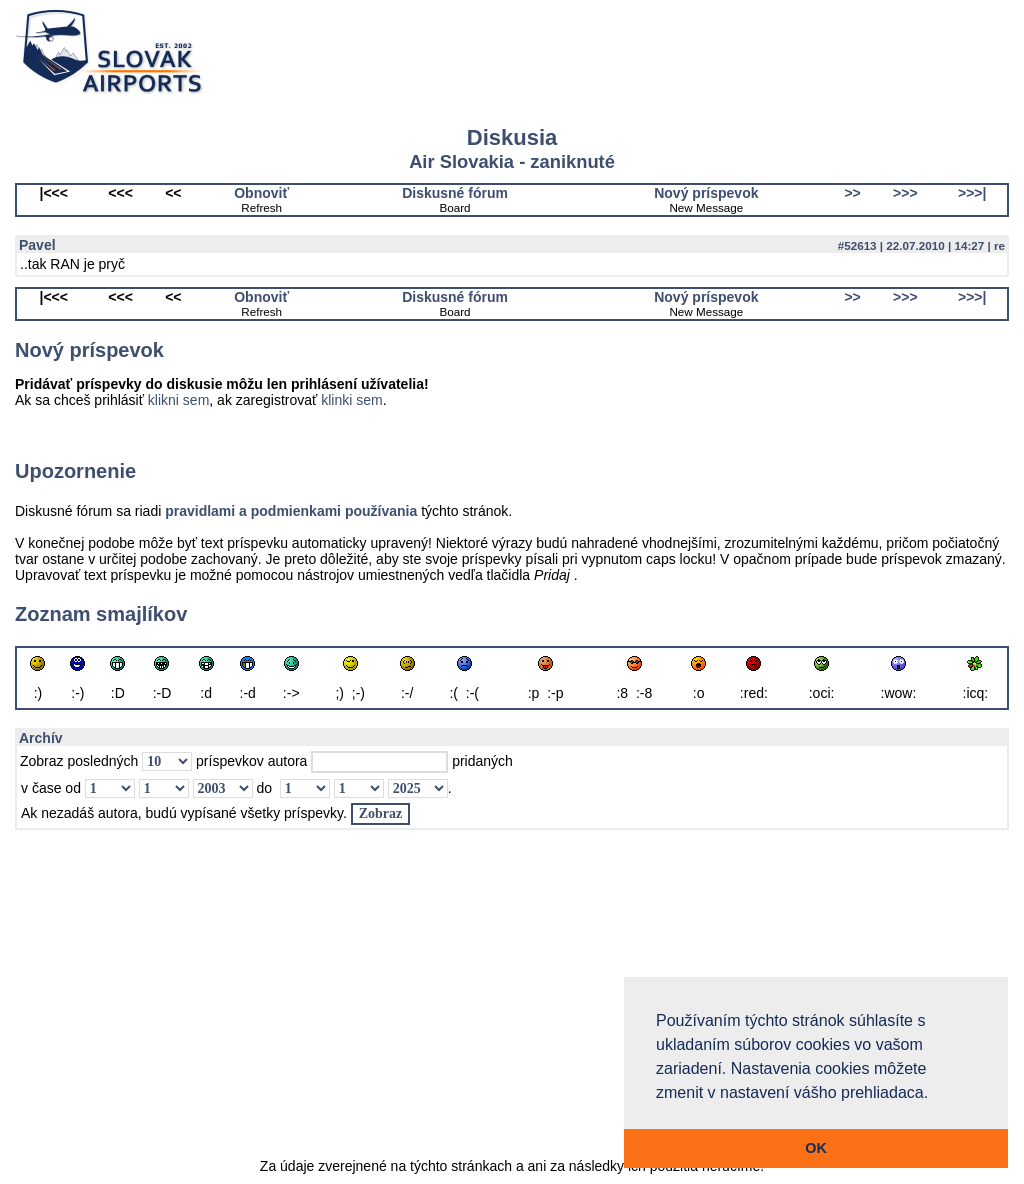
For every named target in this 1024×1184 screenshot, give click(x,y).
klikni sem (178, 400)
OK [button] (816, 1148)
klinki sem (351, 400)
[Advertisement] (512, 1004)
